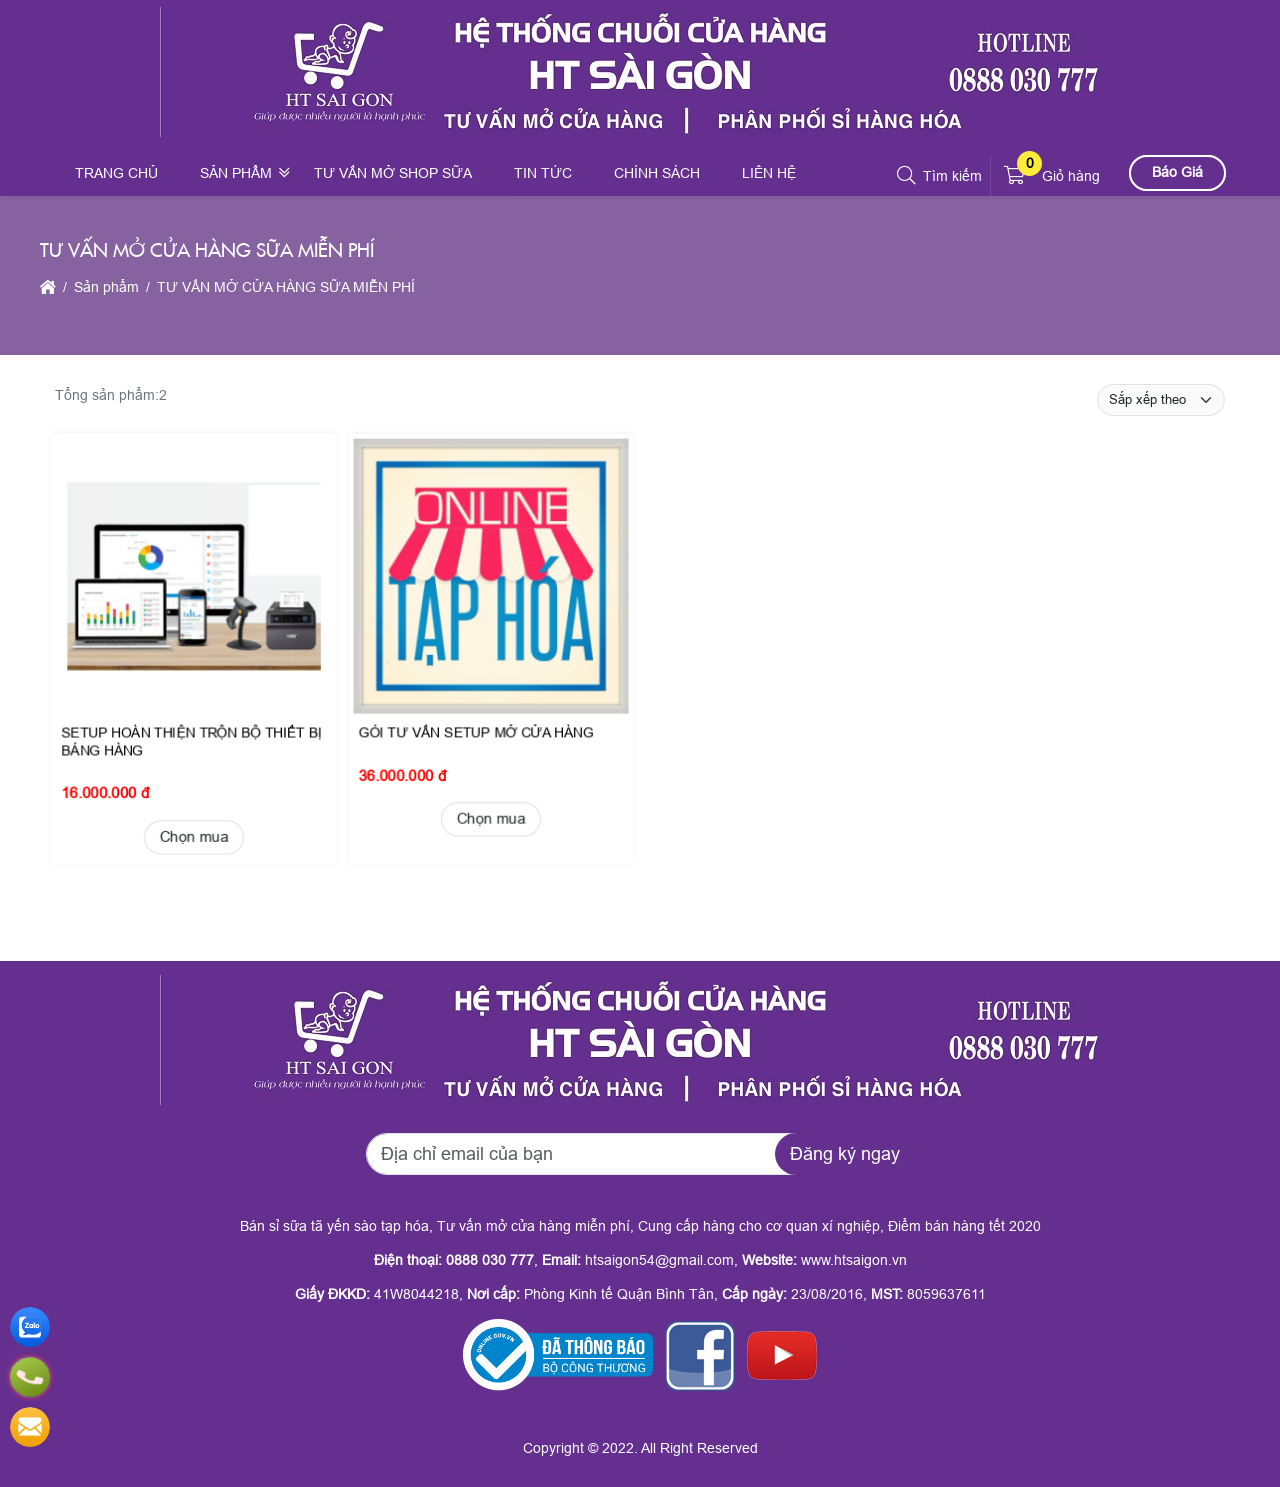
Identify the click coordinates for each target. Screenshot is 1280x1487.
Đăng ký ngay (845, 1154)
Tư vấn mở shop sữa (393, 173)
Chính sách (657, 173)
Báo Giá (1177, 172)
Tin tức (543, 173)
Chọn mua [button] (193, 818)
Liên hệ (769, 173)
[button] (907, 176)
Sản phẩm (236, 173)
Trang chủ (116, 173)
